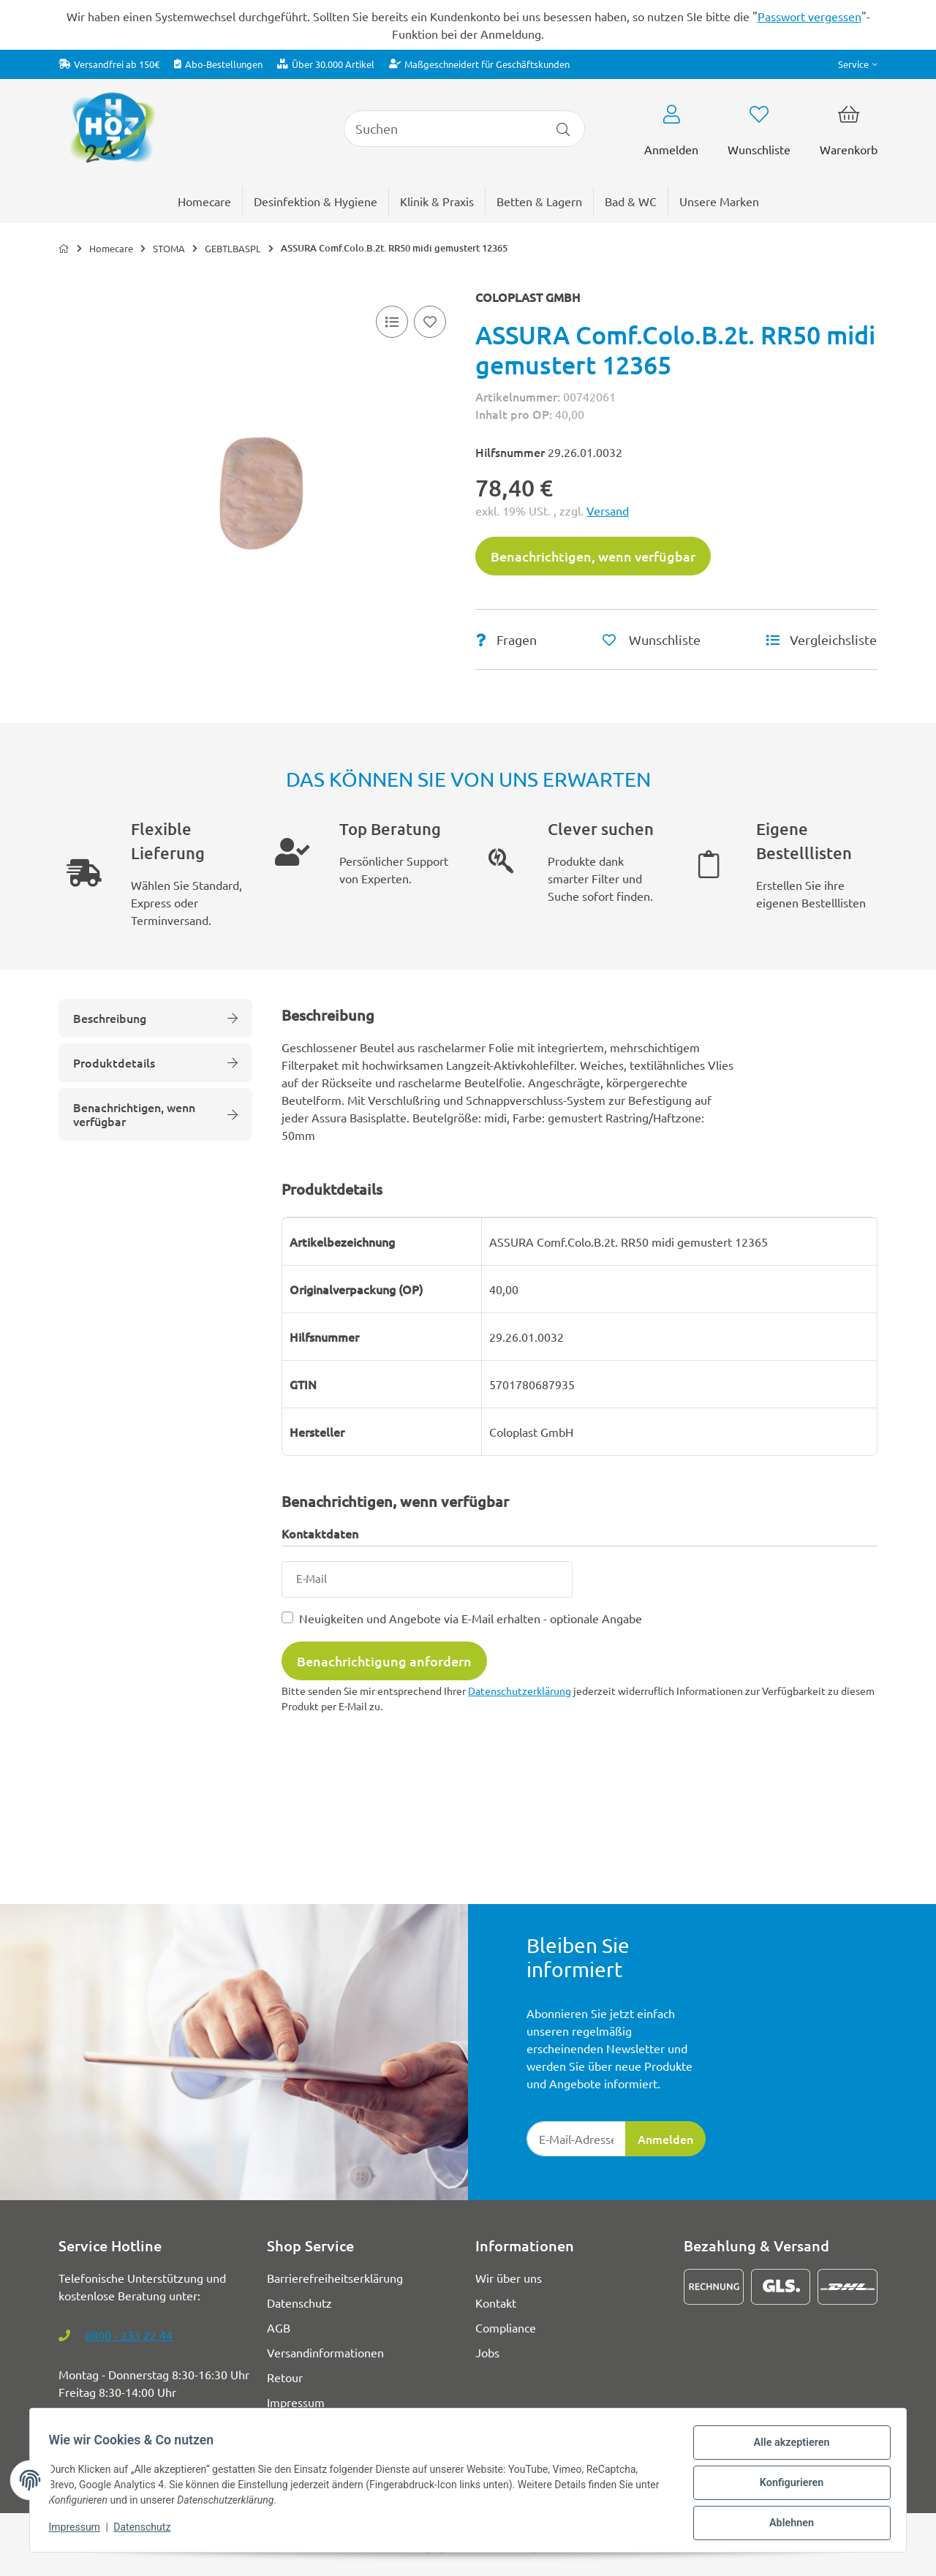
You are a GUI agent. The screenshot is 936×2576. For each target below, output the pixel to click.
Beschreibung (155, 1018)
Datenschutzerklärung (519, 1690)
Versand (607, 510)
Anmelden (665, 2139)
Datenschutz (147, 2531)
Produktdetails (155, 1062)
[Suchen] (443, 128)
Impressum (79, 2531)
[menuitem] (719, 201)
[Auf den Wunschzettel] (430, 322)
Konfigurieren (786, 2486)
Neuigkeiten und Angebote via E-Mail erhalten (470, 1618)
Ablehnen (786, 2524)
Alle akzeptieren (786, 2448)
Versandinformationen (325, 2352)
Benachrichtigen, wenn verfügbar (593, 556)
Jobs (487, 2352)
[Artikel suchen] (563, 128)
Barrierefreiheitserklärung (335, 2277)
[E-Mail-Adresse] (576, 2138)
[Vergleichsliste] (392, 322)
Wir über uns (508, 2277)
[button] (858, 64)
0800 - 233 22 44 (129, 2334)
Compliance (505, 2327)
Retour (285, 2377)
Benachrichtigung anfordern (384, 1661)
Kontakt (495, 2302)
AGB (278, 2327)
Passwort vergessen (809, 16)
